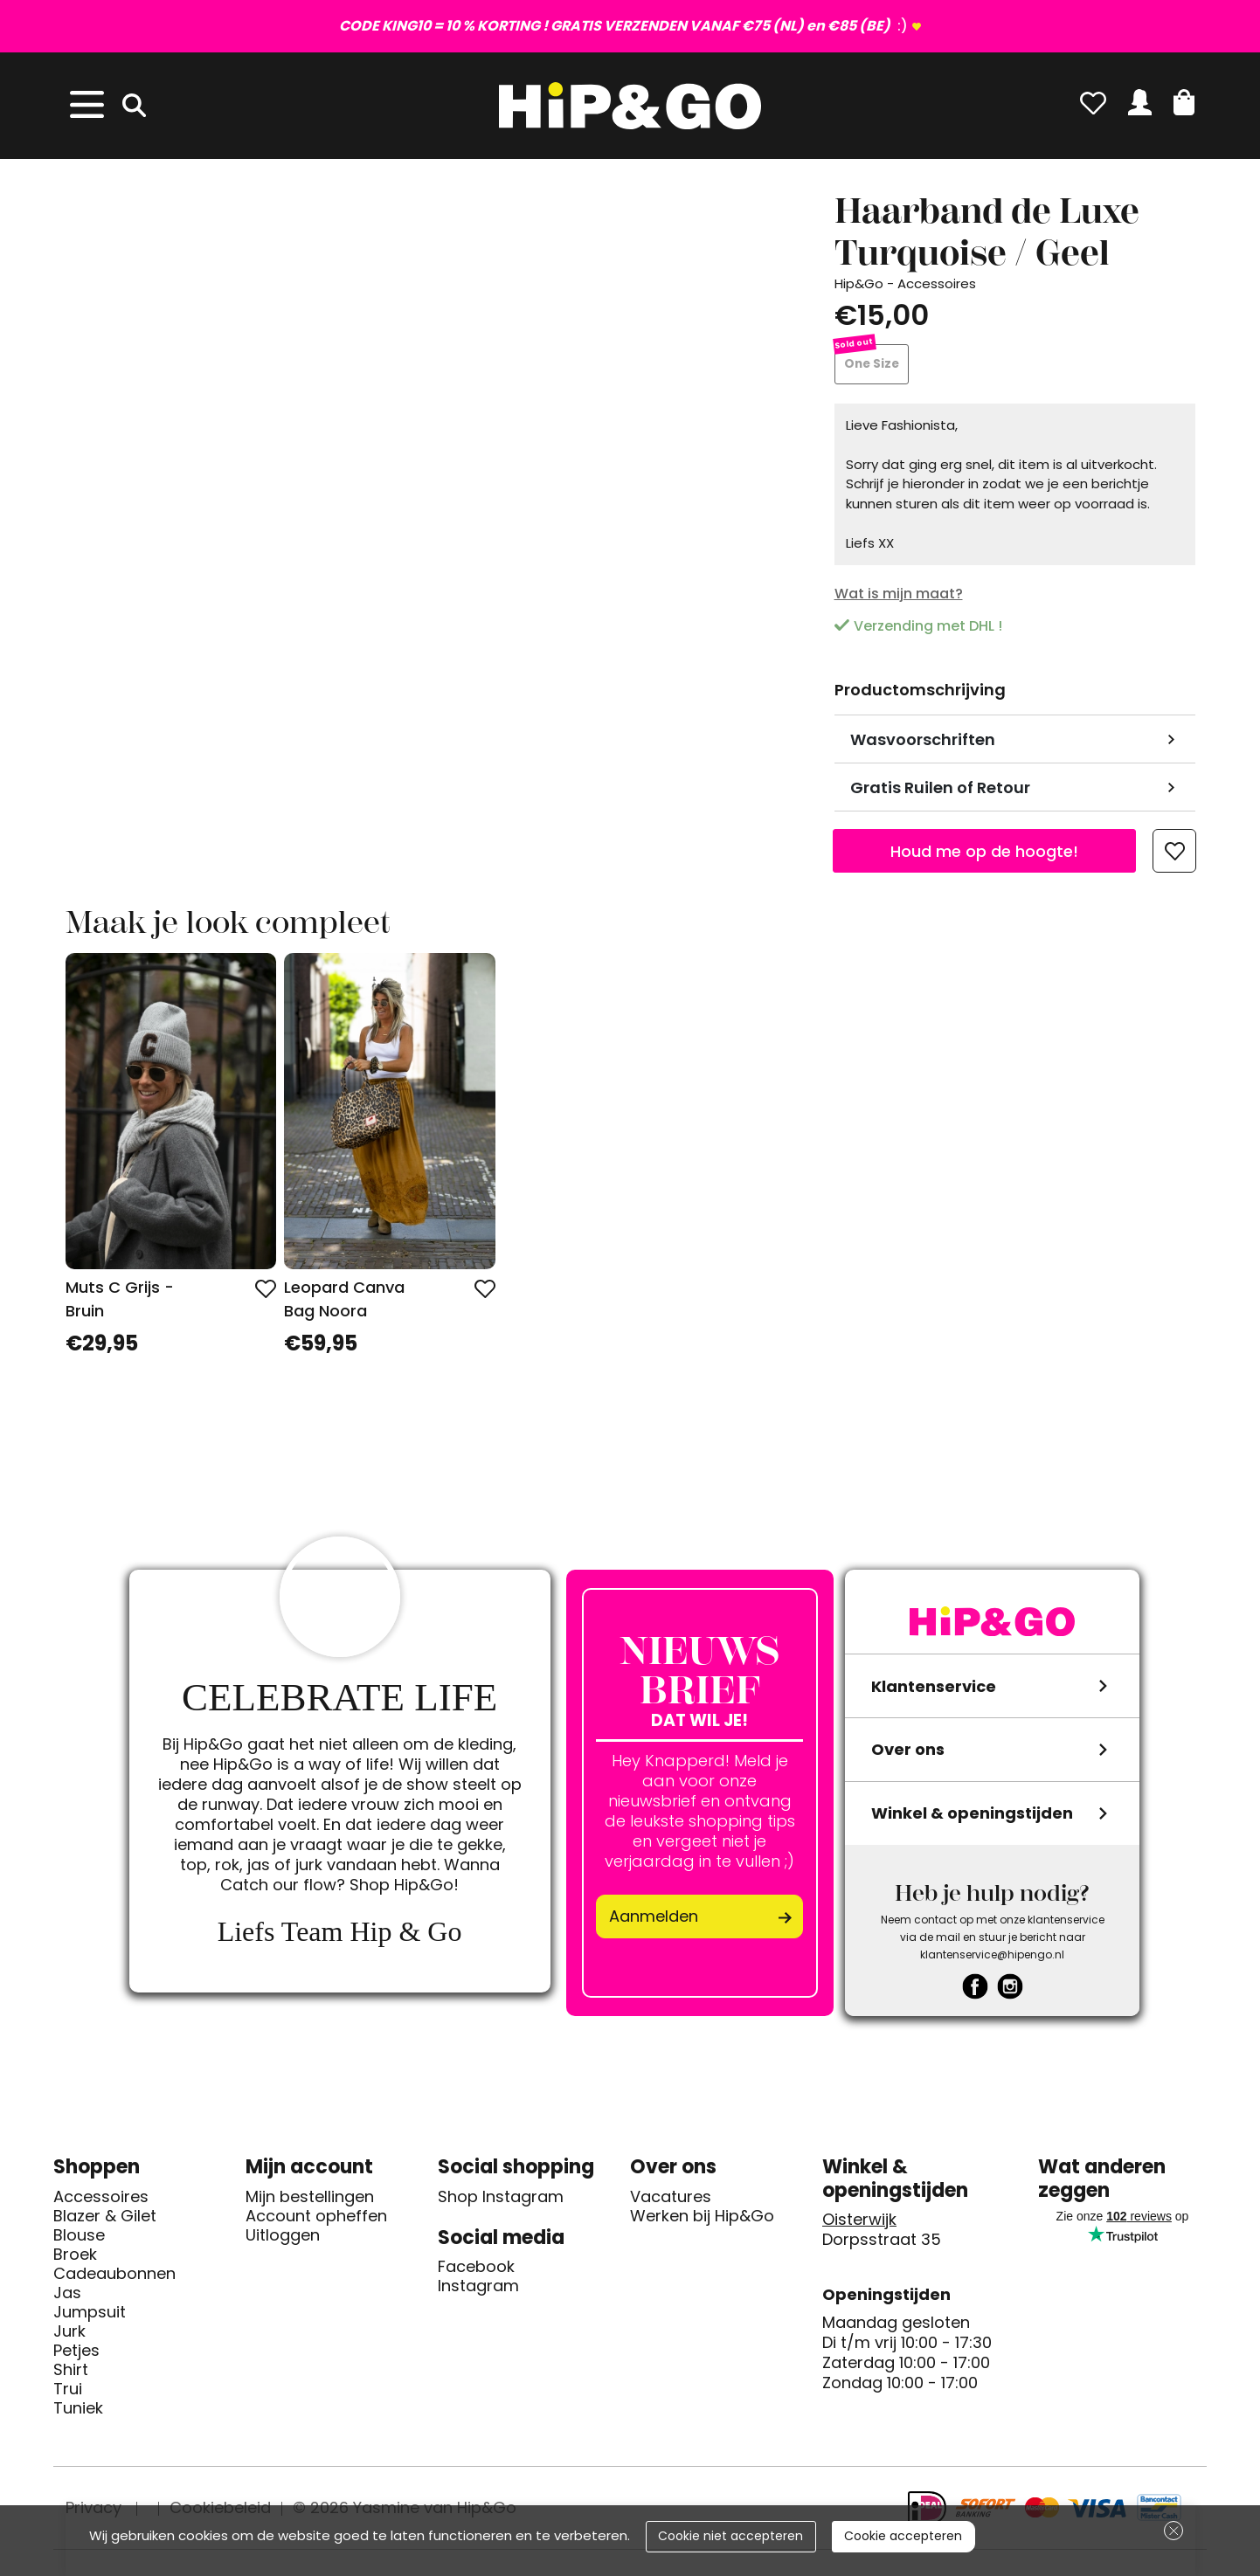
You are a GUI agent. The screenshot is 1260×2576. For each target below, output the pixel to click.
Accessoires (101, 2200)
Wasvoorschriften (922, 743)
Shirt (70, 2373)
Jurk (69, 2335)
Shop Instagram (501, 2200)
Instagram (478, 2290)
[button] (1183, 102)
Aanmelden (653, 1920)
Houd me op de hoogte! (984, 855)
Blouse (79, 2238)
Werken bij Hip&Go (702, 2219)
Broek (75, 2258)
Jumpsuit (89, 2315)
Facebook (476, 2271)
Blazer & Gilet (104, 2219)
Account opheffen (316, 2219)
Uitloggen (283, 2238)
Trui (67, 2392)
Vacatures (670, 2200)
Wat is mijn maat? (898, 597)
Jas (67, 2296)
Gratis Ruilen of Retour (940, 791)
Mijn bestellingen (310, 2200)
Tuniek (78, 2411)
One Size (873, 366)
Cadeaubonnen (114, 2277)
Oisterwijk (859, 2224)
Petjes (76, 2354)
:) (623, 26)
